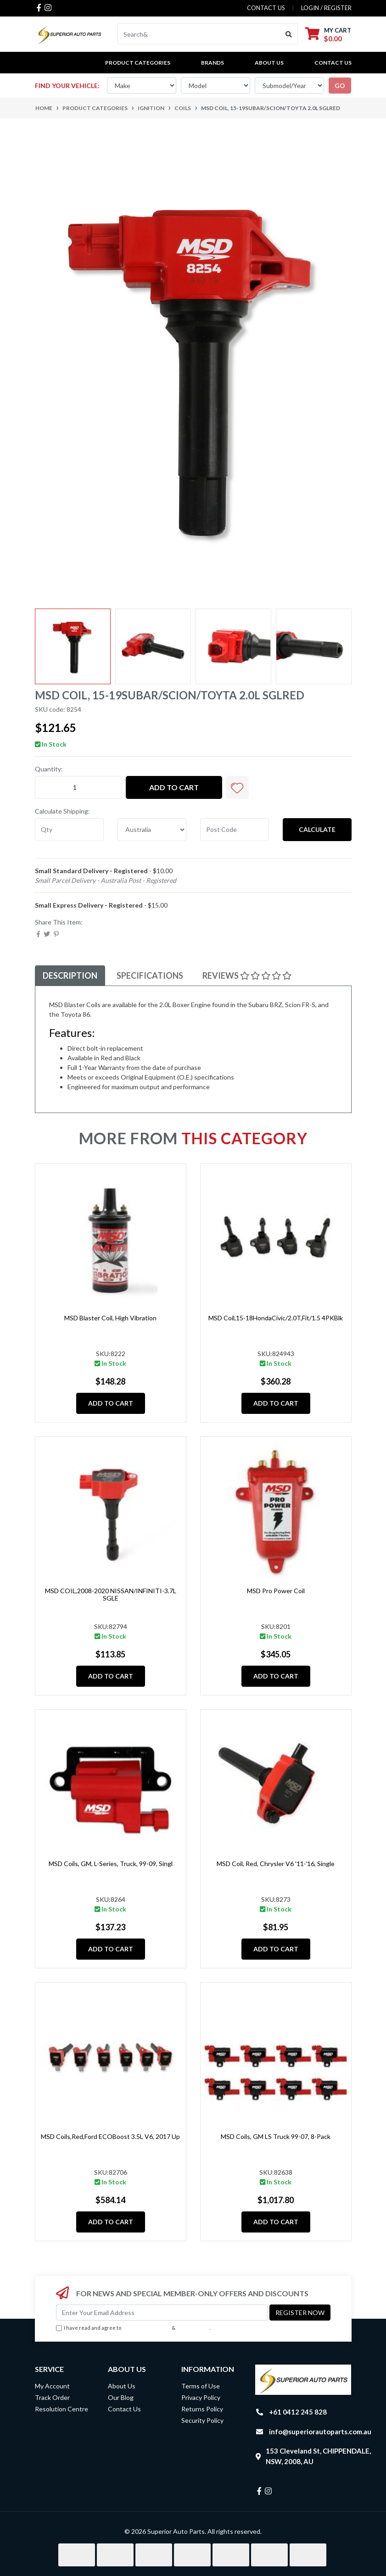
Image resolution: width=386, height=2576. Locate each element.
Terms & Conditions (146, 2328)
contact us (266, 7)
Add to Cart (174, 787)
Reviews (246, 975)
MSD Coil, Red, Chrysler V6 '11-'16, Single (276, 1863)
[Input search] (198, 33)
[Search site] (289, 33)
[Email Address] (162, 2313)
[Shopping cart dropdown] (328, 34)
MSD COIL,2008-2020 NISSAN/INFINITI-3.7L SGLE (110, 1594)
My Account (52, 2386)
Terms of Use (200, 2386)
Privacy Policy (193, 2328)
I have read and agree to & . (133, 2328)
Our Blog (121, 2397)
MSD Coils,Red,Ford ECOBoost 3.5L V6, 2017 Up (110, 2136)
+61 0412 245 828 (298, 2412)
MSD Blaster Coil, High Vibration (110, 1318)
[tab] (70, 975)
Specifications (150, 975)
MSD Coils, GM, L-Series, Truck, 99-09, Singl (111, 1863)
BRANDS (212, 62)
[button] (237, 787)
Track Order (52, 2397)
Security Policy (202, 2420)
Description (70, 975)
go (340, 85)
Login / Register (326, 7)
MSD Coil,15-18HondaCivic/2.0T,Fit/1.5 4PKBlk (275, 1318)
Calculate (317, 829)
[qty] (69, 829)
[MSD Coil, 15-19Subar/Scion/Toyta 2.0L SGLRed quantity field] (78, 787)
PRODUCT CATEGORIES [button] (137, 62)
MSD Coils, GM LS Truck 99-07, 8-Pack (275, 2136)
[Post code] (234, 829)
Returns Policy (202, 2409)
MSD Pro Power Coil (276, 1591)
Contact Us (333, 62)
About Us (269, 62)
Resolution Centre (61, 2409)
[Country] (151, 829)
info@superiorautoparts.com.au (320, 2431)
